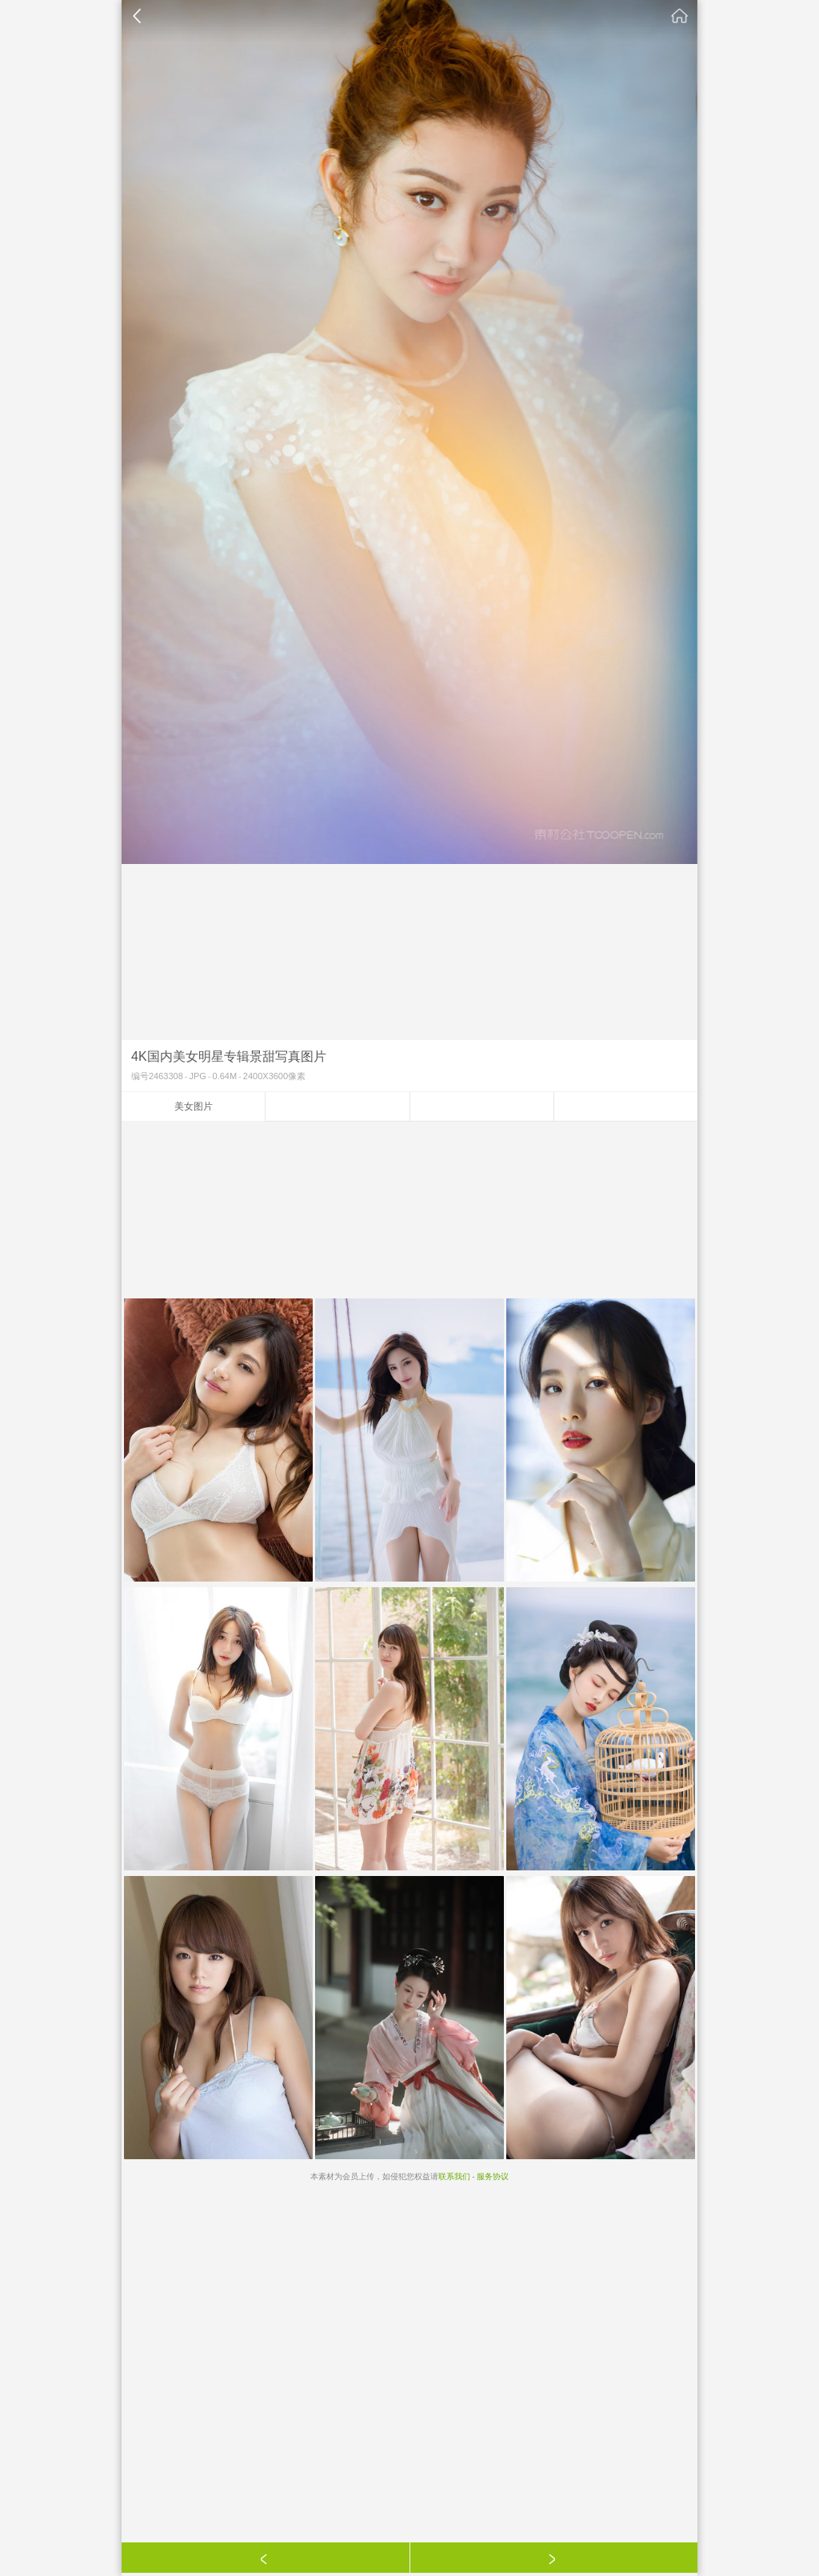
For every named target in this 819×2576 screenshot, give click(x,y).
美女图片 (193, 1106)
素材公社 (679, 16)
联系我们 (454, 2176)
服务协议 (493, 2176)
